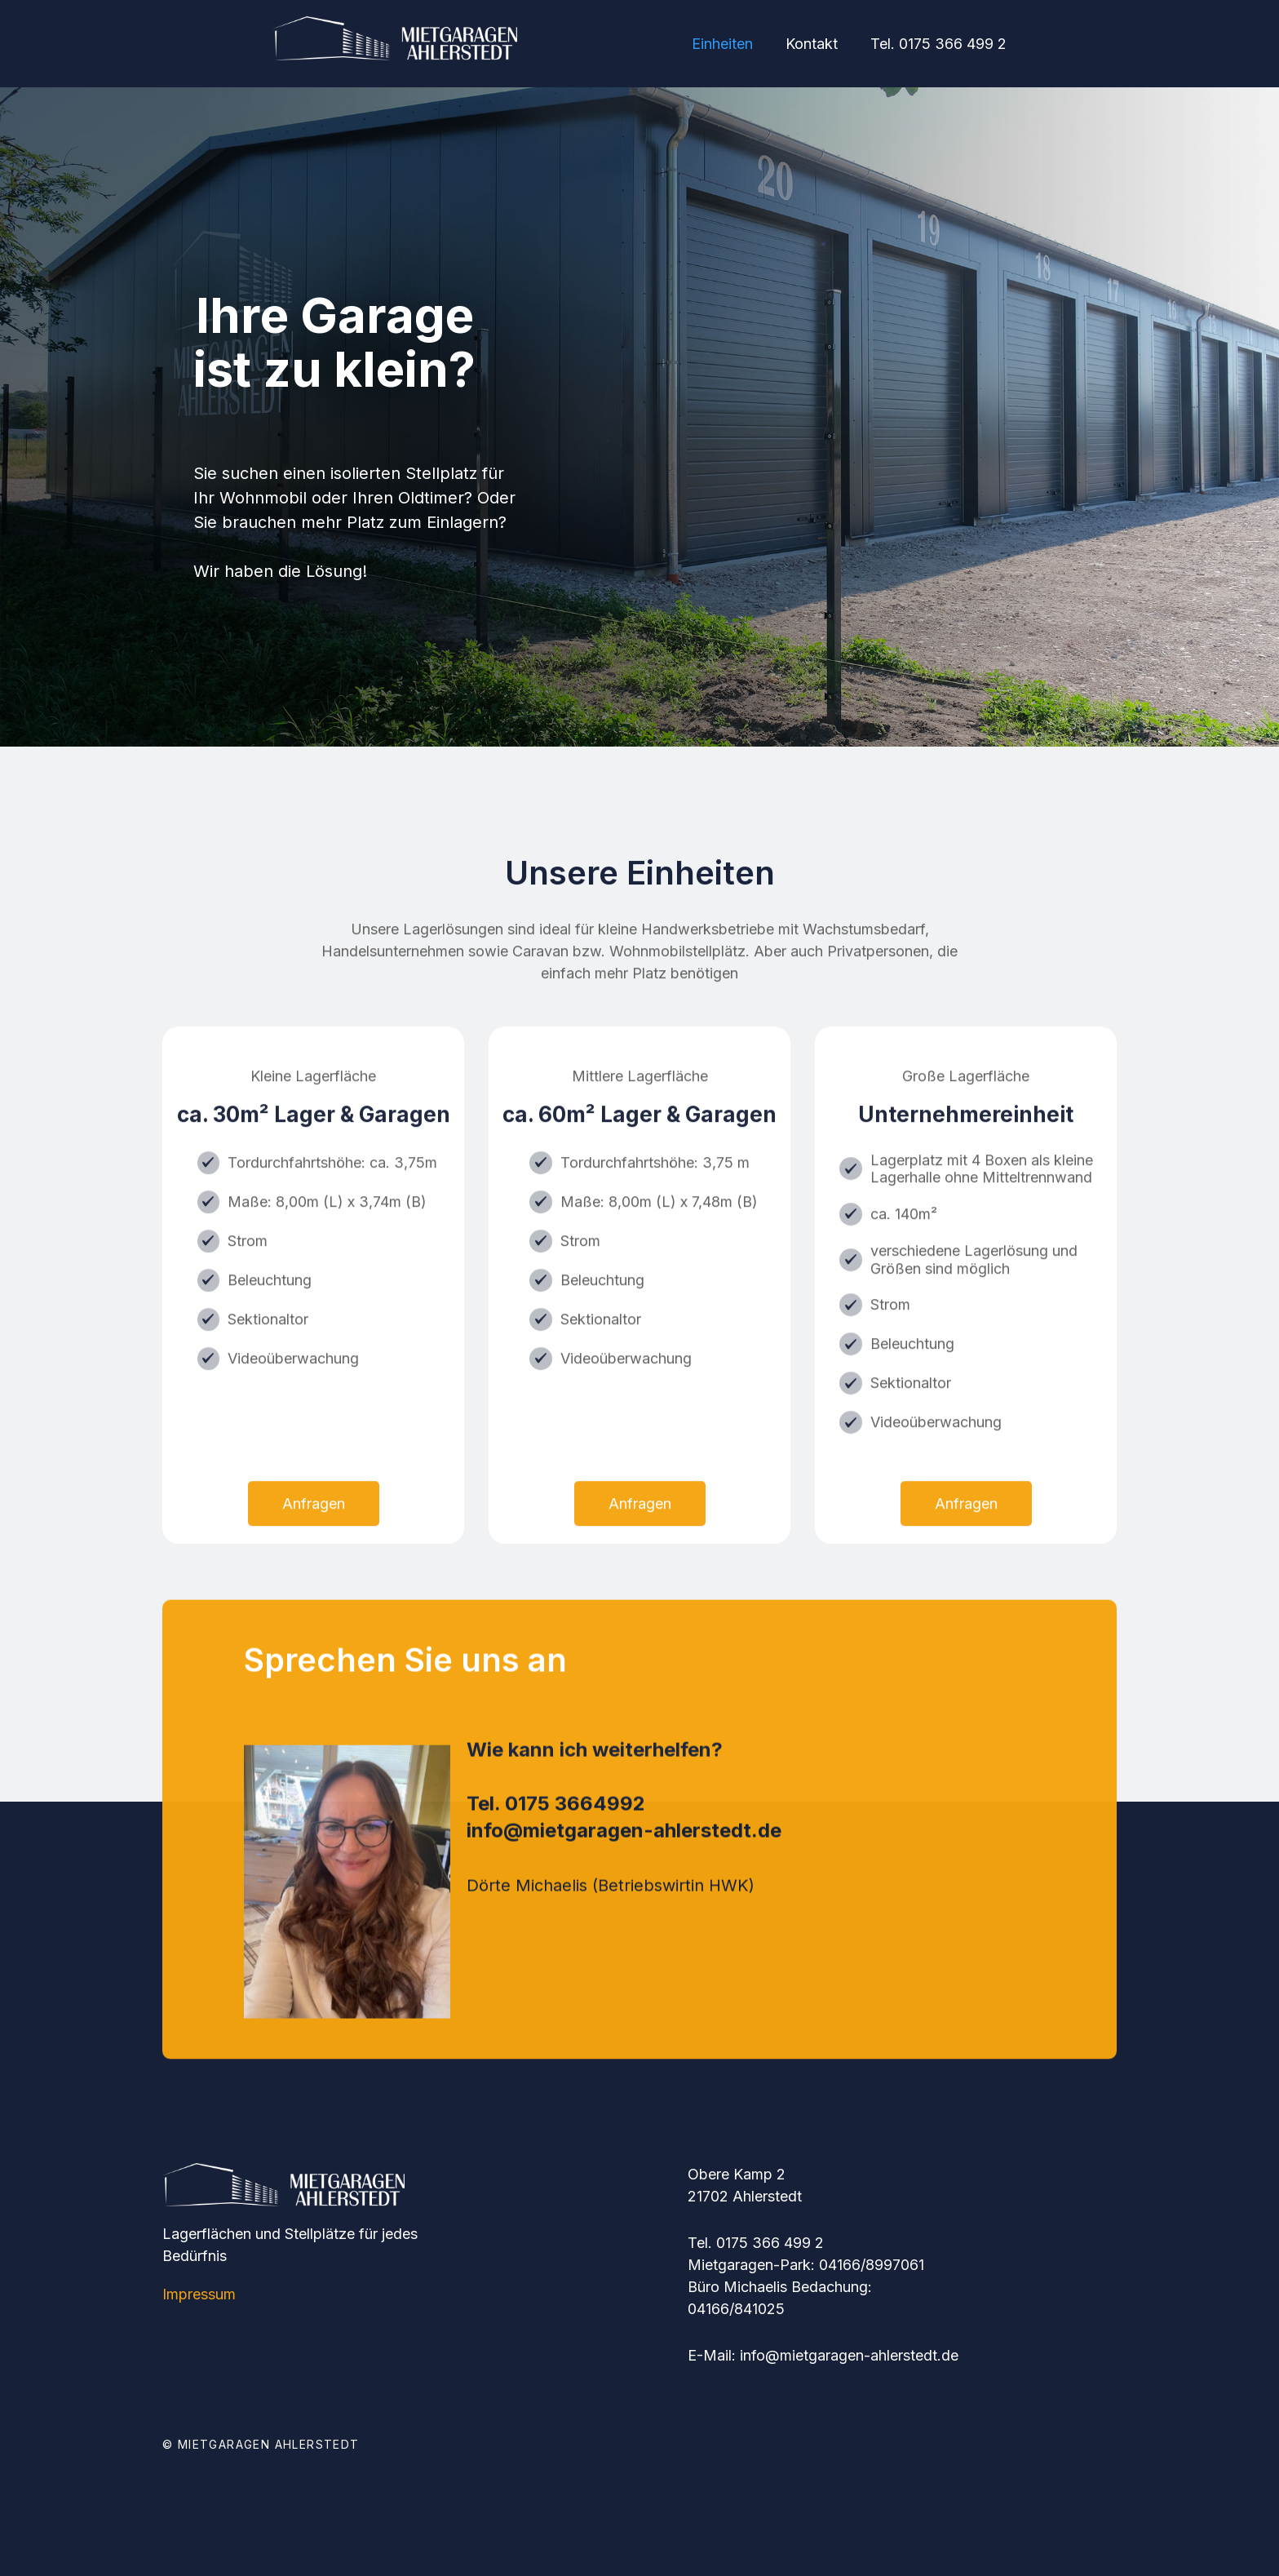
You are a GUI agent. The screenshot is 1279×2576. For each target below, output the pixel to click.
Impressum (199, 2294)
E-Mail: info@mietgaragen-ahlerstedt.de (823, 2355)
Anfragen (313, 1576)
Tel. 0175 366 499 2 (938, 43)
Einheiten (722, 43)
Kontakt (812, 43)
